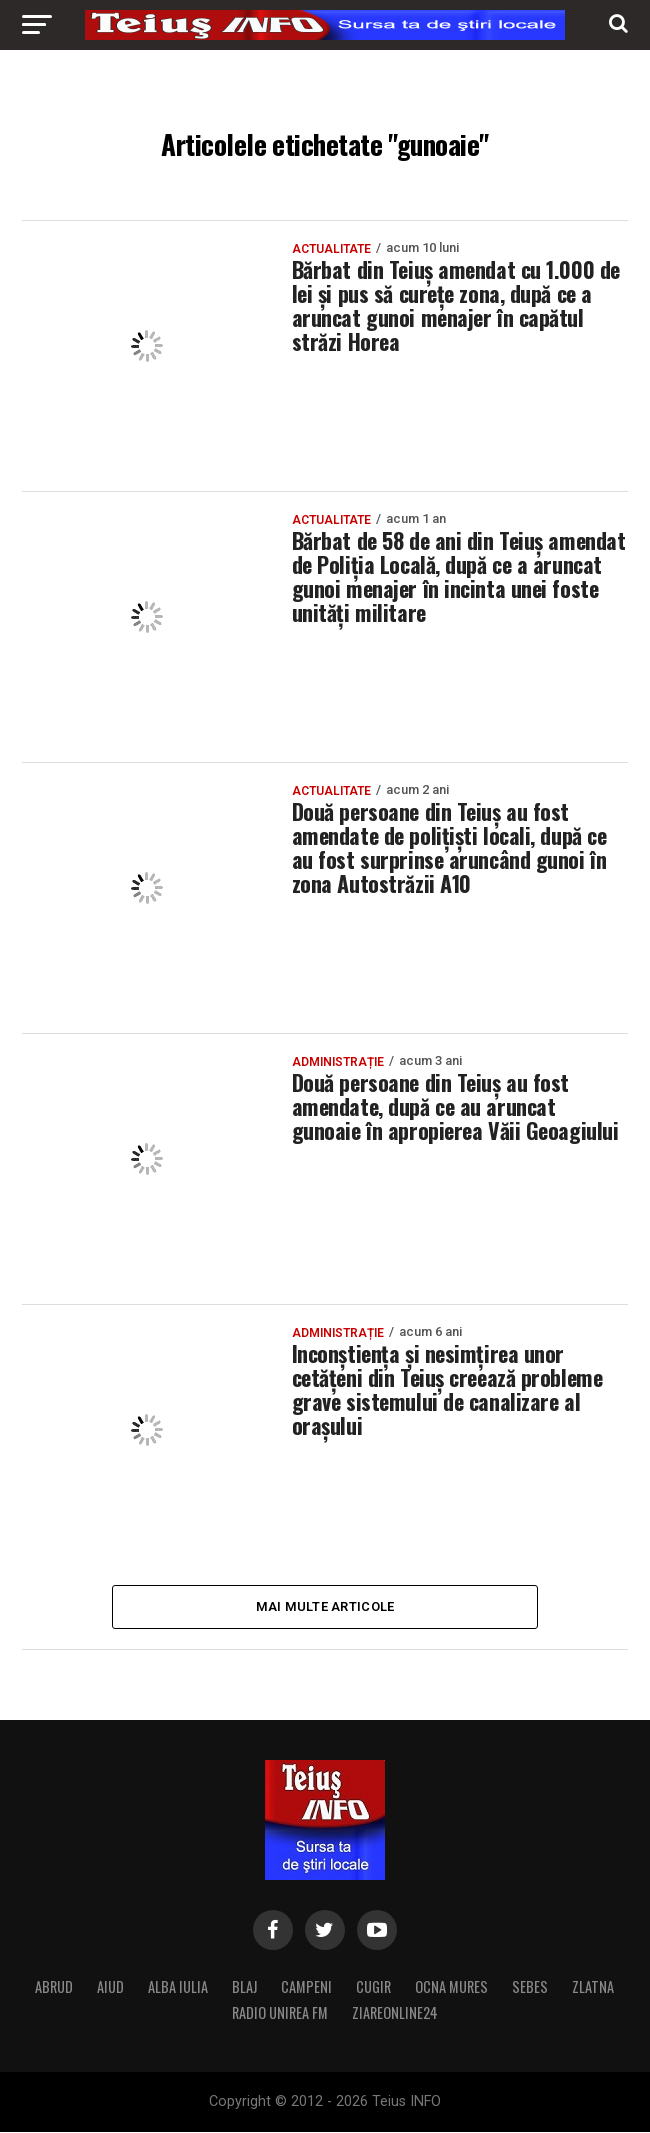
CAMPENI (306, 1987)
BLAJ (244, 1987)
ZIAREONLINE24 (395, 2013)
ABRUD (54, 1987)
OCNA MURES (451, 1987)
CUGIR (373, 1987)
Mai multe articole (325, 1606)
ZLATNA (593, 1987)
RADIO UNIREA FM (280, 2013)
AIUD (110, 1987)
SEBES (530, 1987)
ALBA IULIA (178, 1987)
